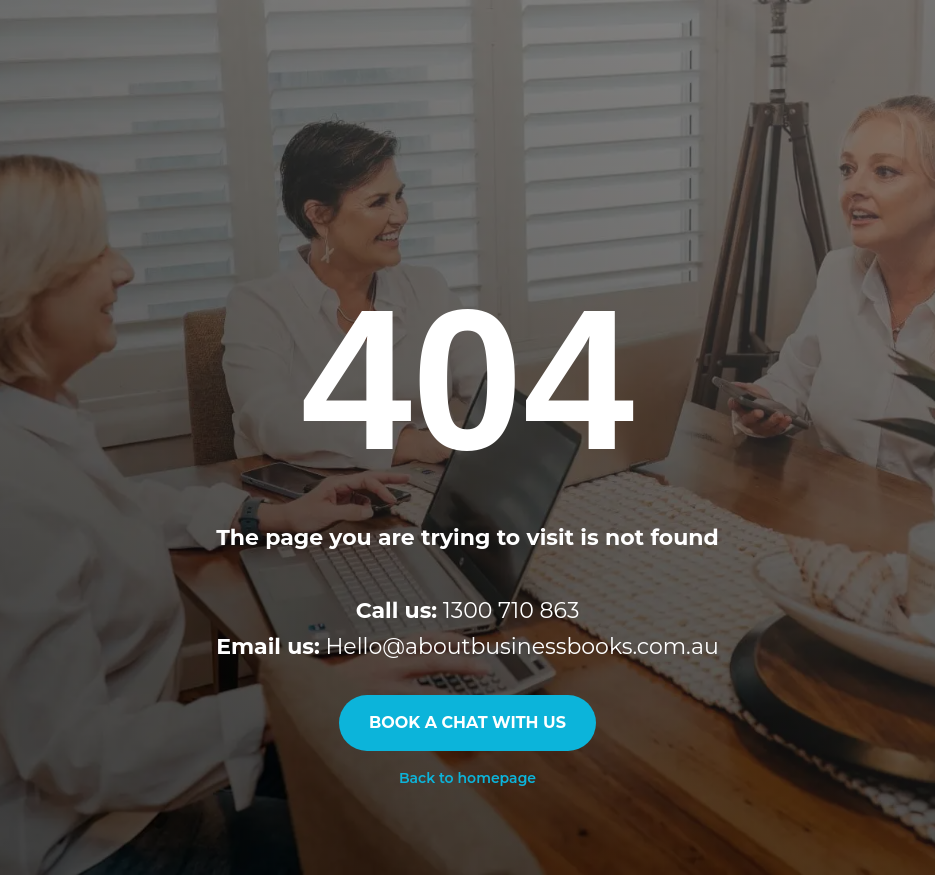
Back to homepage (467, 778)
